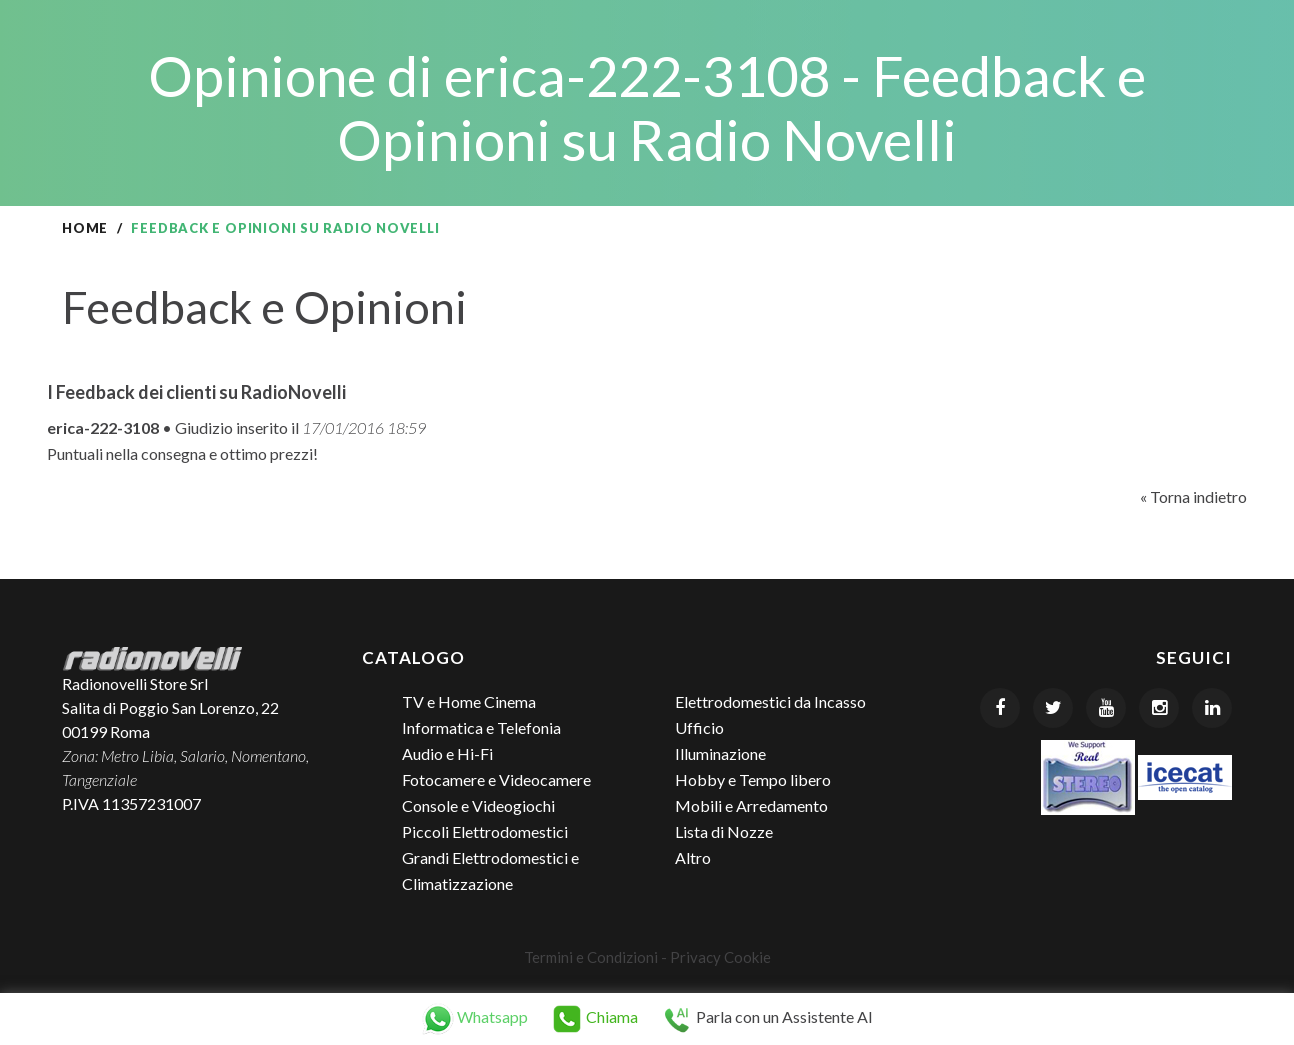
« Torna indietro (1193, 496)
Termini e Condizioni (591, 957)
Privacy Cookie (720, 957)
